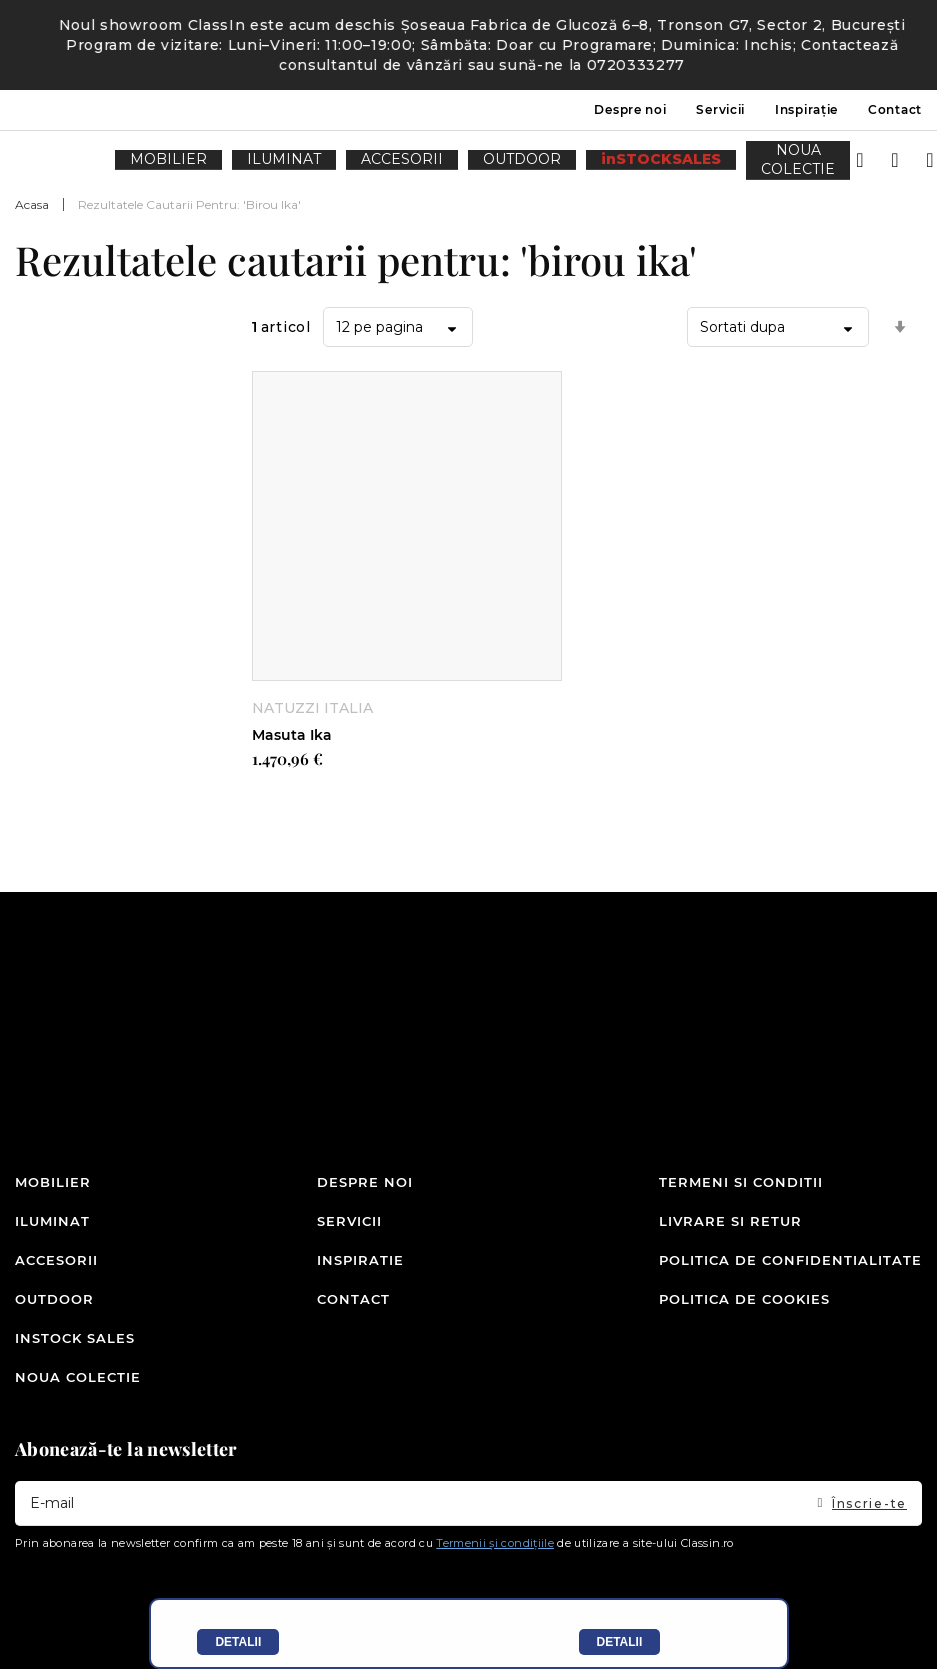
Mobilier (53, 1211)
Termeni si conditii (741, 1211)
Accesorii (56, 1278)
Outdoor (54, 1312)
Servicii (720, 109)
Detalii (238, 1642)
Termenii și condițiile (495, 1543)
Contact (895, 109)
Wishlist (877, 154)
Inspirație (806, 109)
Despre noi (630, 109)
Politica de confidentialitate (790, 1278)
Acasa (32, 204)
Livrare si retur (730, 1245)
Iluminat (52, 1245)
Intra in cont (842, 154)
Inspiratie (360, 1278)
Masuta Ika (292, 734)
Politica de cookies (744, 1312)
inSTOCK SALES (75, 1346)
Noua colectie (78, 1379)
